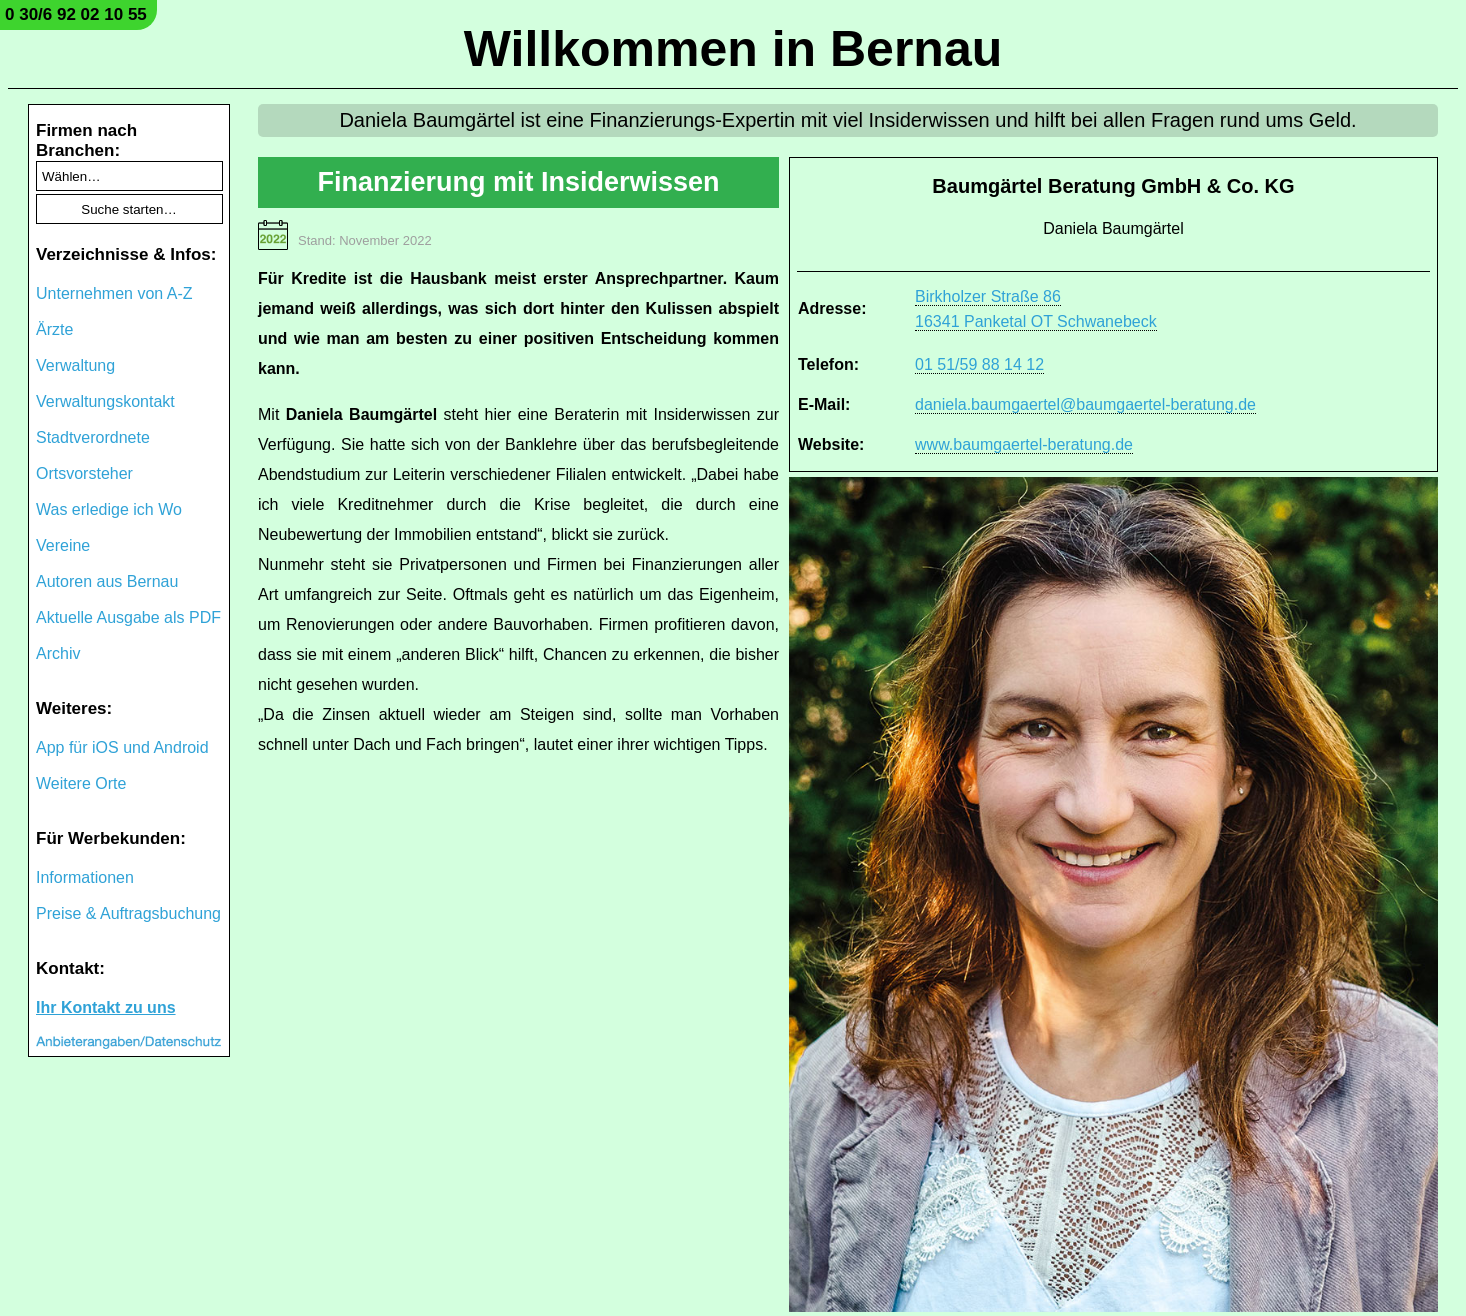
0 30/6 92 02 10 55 (76, 14)
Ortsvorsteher (84, 473)
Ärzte (54, 329)
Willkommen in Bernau (733, 49)
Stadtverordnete (93, 437)
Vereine (63, 545)
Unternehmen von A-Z (114, 293)
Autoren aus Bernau (107, 581)
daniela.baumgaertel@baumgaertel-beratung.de (1085, 404)
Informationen (85, 877)
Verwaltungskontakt (105, 401)
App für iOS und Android (122, 747)
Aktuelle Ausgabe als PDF (128, 617)
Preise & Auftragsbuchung (128, 913)
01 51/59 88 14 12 (979, 364)
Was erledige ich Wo (109, 509)
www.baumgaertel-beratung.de (1024, 444)
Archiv (58, 653)
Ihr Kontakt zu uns (106, 1007)
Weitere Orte (81, 783)
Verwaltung (75, 365)
